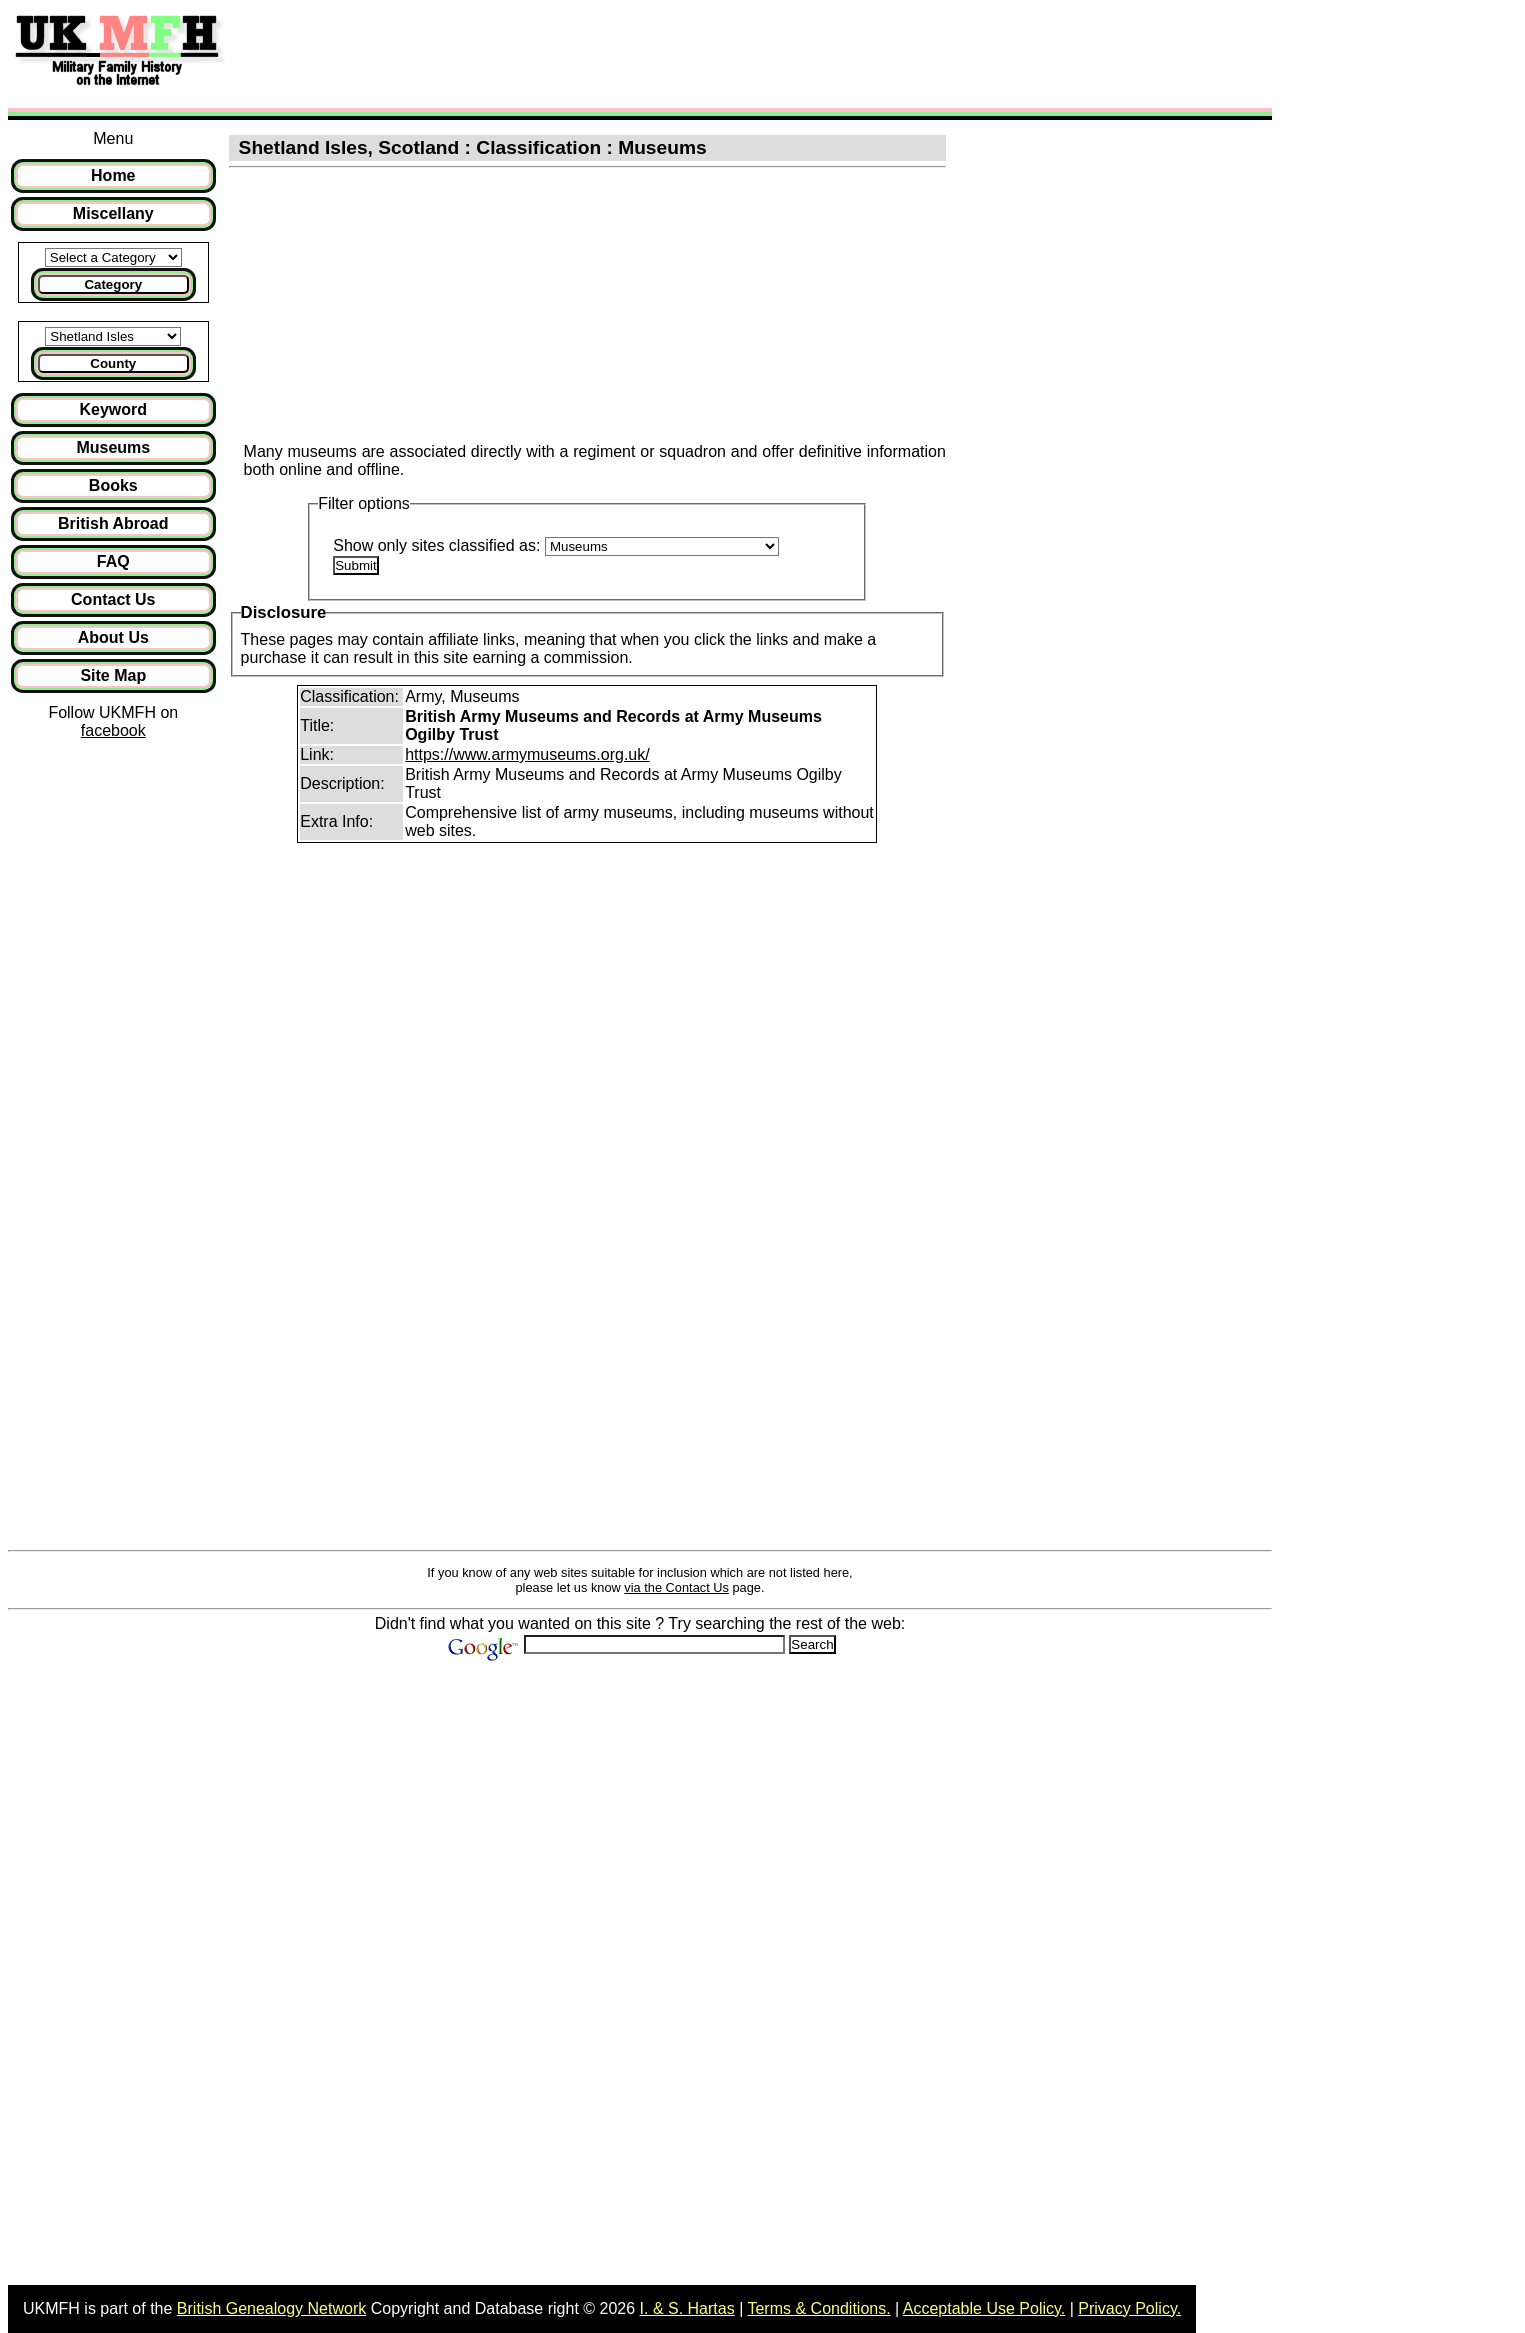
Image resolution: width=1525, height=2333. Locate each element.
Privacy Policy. (1129, 2308)
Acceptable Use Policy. (984, 2308)
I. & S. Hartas (687, 2308)
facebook (113, 730)
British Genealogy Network (271, 2308)
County (113, 363)
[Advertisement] (604, 53)
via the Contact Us (676, 1587)
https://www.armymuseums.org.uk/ (527, 754)
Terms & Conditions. (818, 2308)
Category (113, 284)
